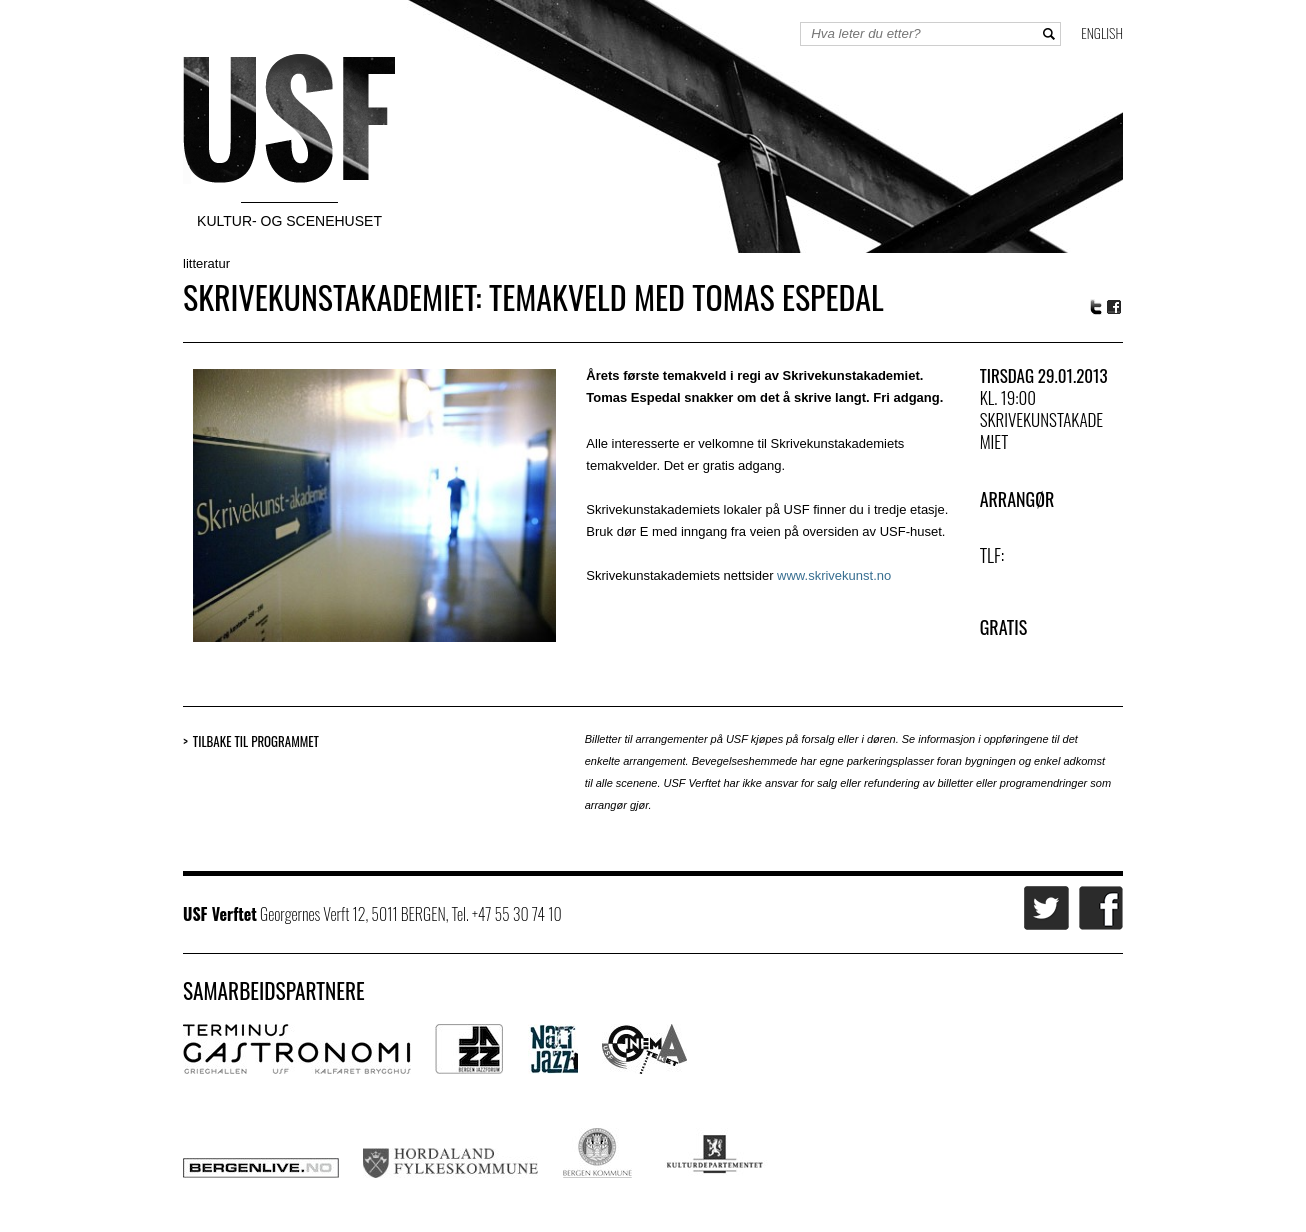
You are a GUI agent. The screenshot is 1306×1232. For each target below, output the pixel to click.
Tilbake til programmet (256, 741)
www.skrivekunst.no (834, 575)
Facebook (1115, 307)
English (1102, 32)
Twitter (1096, 307)
